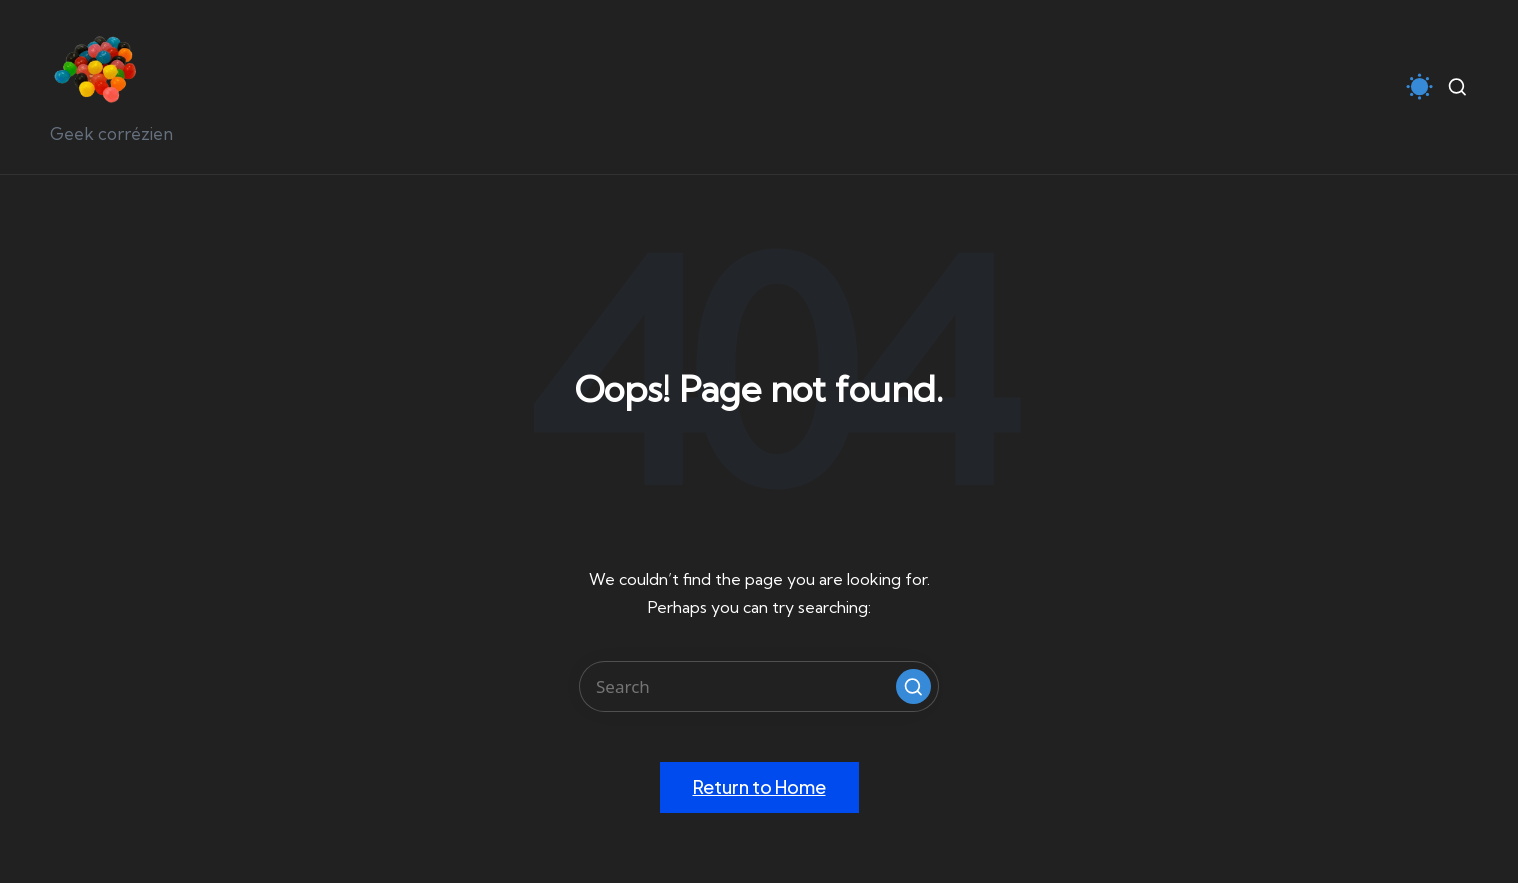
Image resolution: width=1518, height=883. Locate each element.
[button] (913, 686)
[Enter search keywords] (759, 686)
